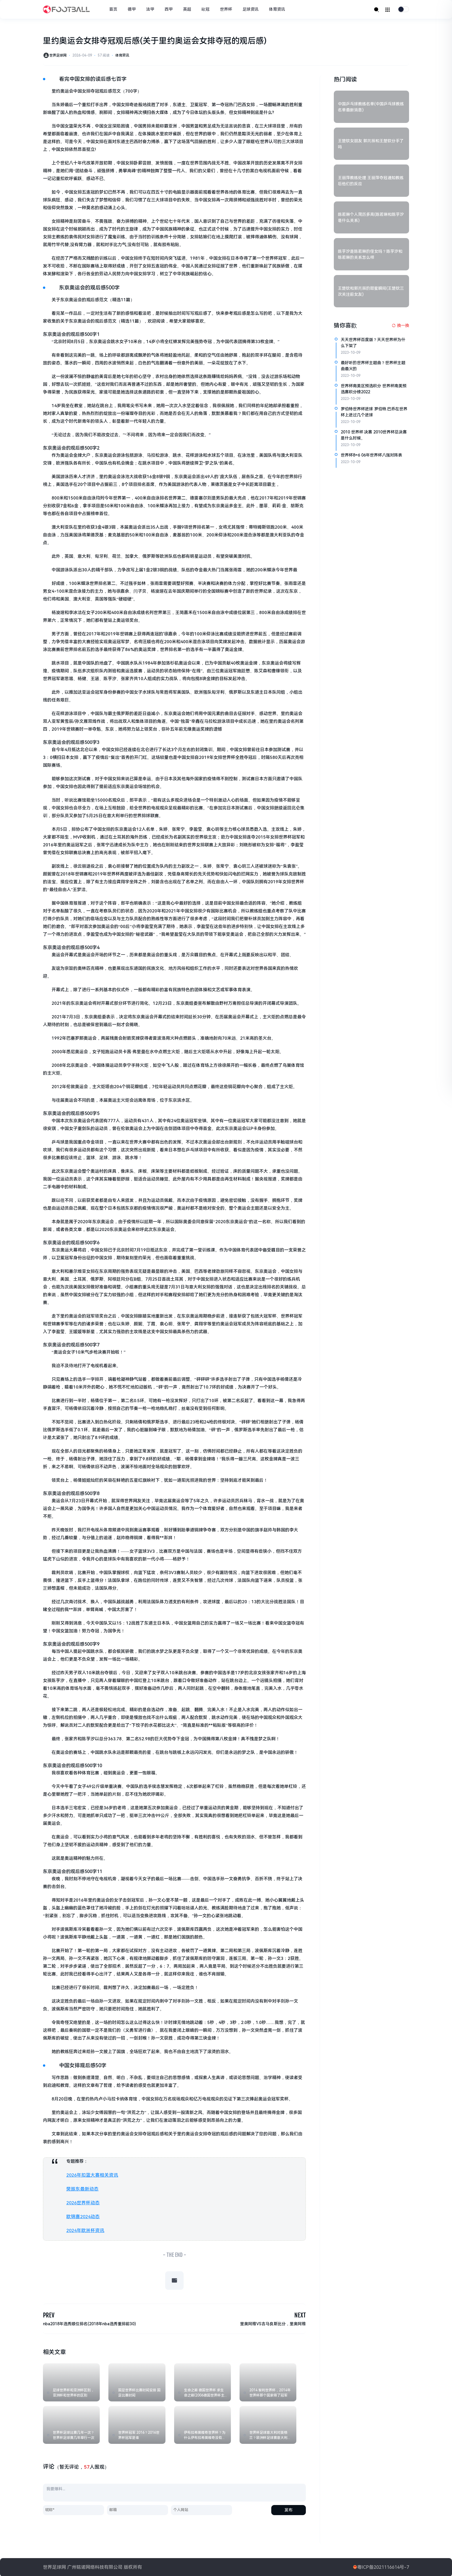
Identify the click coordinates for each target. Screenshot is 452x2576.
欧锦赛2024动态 (82, 2215)
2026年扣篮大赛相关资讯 (91, 2175)
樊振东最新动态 (81, 2188)
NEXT (300, 2314)
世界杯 (227, 9)
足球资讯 (252, 9)
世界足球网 (58, 56)
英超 (188, 9)
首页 (114, 9)
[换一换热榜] (400, 326)
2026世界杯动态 (82, 2202)
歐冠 (207, 9)
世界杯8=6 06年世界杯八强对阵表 (371, 455)
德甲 (133, 9)
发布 (289, 2509)
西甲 (170, 9)
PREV (49, 2314)
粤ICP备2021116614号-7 (383, 2566)
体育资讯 (278, 9)
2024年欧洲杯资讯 (84, 2229)
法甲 (151, 9)
